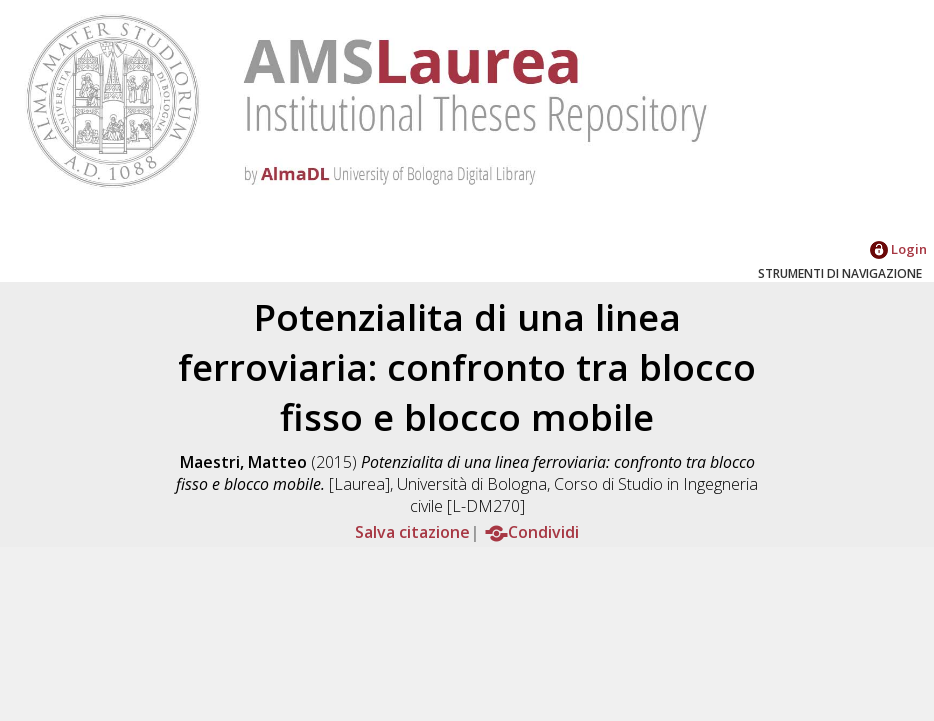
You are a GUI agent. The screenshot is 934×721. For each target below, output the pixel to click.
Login (898, 249)
